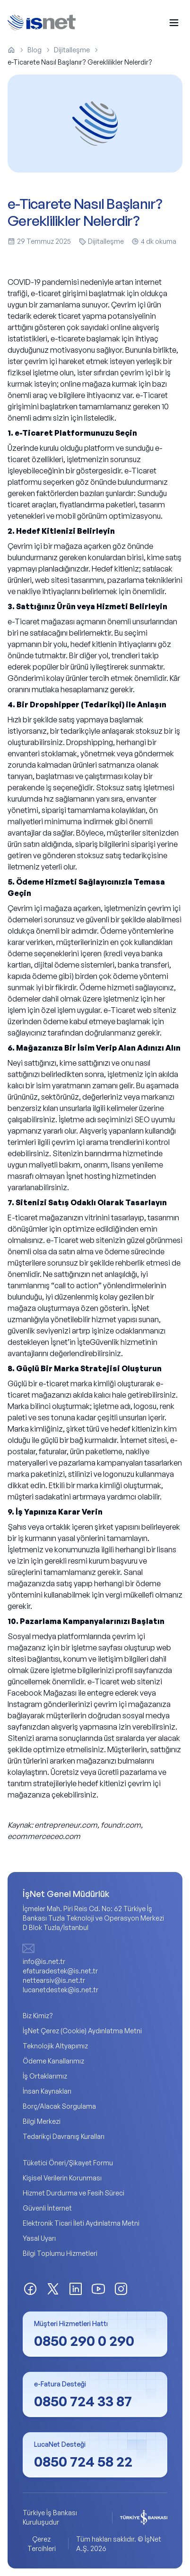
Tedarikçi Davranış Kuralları (63, 2136)
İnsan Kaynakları (47, 2091)
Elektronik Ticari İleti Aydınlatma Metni (81, 2223)
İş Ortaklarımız (45, 2076)
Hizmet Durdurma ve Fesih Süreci (73, 2193)
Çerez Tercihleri (41, 2543)
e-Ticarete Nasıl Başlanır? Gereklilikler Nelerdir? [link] (80, 62)
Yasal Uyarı (39, 2238)
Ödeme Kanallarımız (53, 2061)
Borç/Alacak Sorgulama (59, 2106)
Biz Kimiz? (38, 2016)
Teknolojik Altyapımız (55, 2046)
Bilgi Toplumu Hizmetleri (60, 2253)
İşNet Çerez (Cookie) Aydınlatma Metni (82, 2031)
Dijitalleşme (72, 50)
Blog (34, 50)
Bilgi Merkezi (41, 2121)
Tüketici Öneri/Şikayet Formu (68, 2163)
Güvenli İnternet (47, 2208)
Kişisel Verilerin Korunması (62, 2178)
